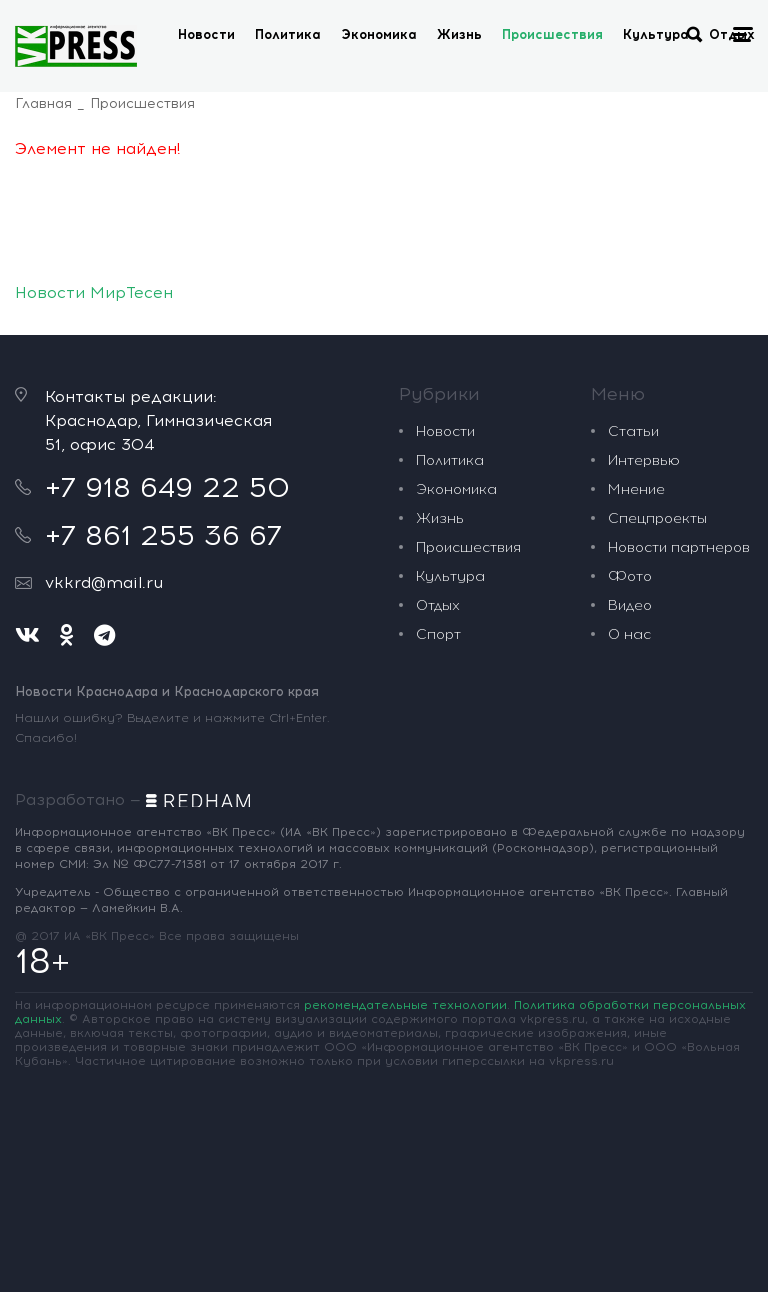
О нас (629, 634)
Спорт (438, 634)
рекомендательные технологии (405, 1005)
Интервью (644, 460)
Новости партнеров (679, 547)
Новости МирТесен (94, 292)
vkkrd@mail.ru (104, 582)
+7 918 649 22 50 (167, 487)
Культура (656, 34)
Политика (288, 34)
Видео (630, 605)
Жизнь (459, 34)
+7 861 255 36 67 (163, 535)
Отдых (438, 605)
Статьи (633, 431)
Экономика (379, 34)
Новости (206, 34)
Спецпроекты (657, 518)
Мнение (636, 489)
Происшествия (552, 34)
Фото (630, 576)
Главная (43, 103)
